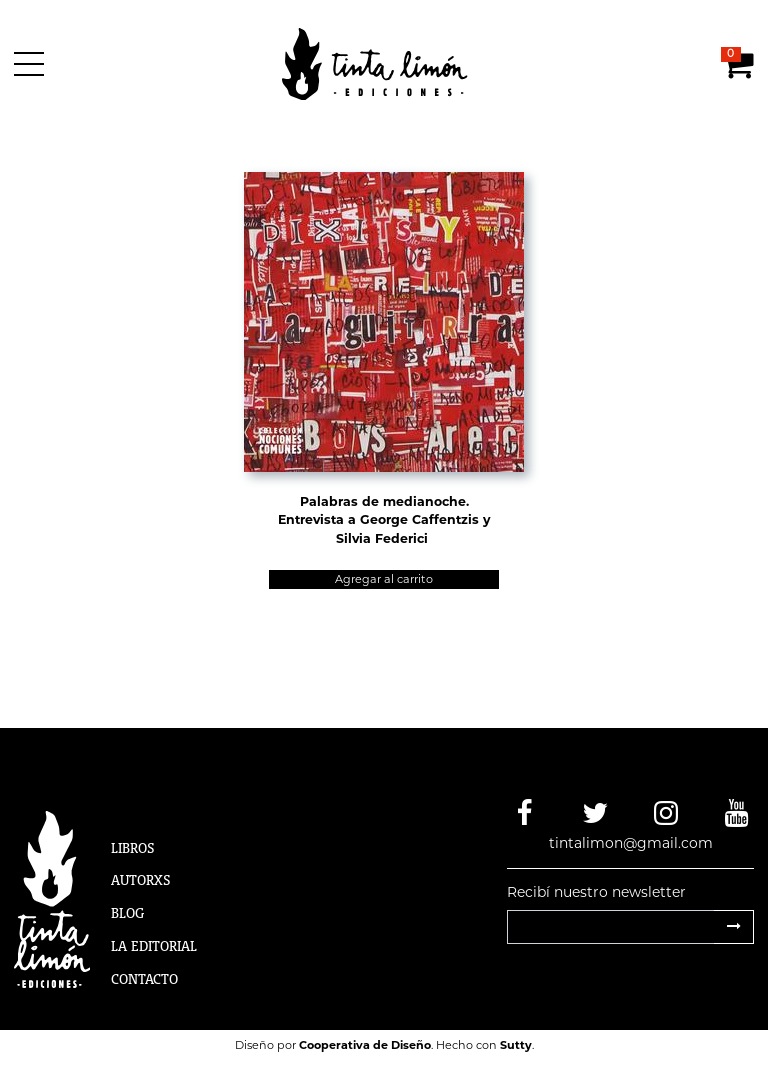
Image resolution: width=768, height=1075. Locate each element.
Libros (133, 848)
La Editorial (154, 946)
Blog (127, 913)
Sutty (516, 1045)
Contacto (144, 979)
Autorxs (141, 880)
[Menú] (32, 64)
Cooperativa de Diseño (365, 1045)
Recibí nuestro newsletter (596, 892)
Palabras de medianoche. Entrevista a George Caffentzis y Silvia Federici (384, 520)
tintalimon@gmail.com (631, 843)
